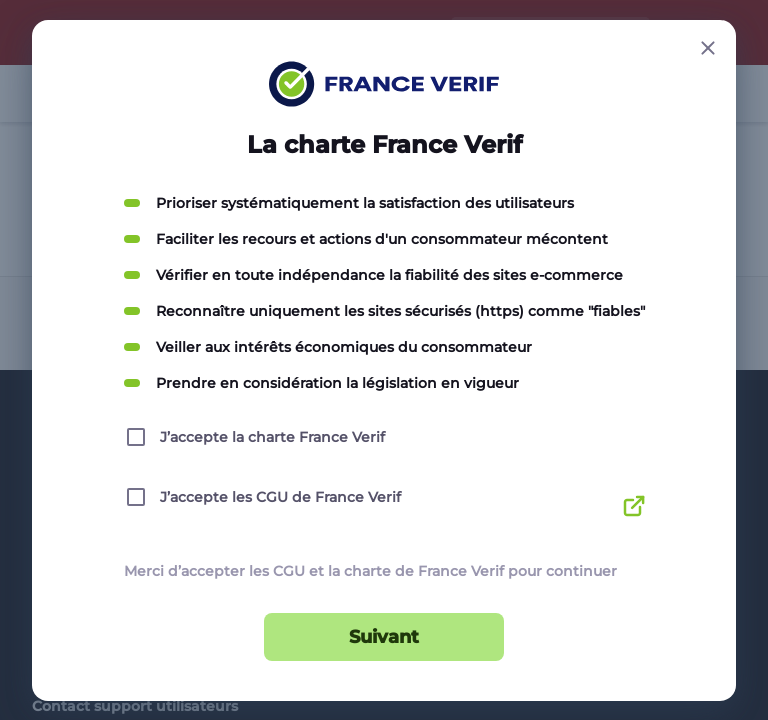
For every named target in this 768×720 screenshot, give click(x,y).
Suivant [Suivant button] (384, 637)
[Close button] (708, 48)
